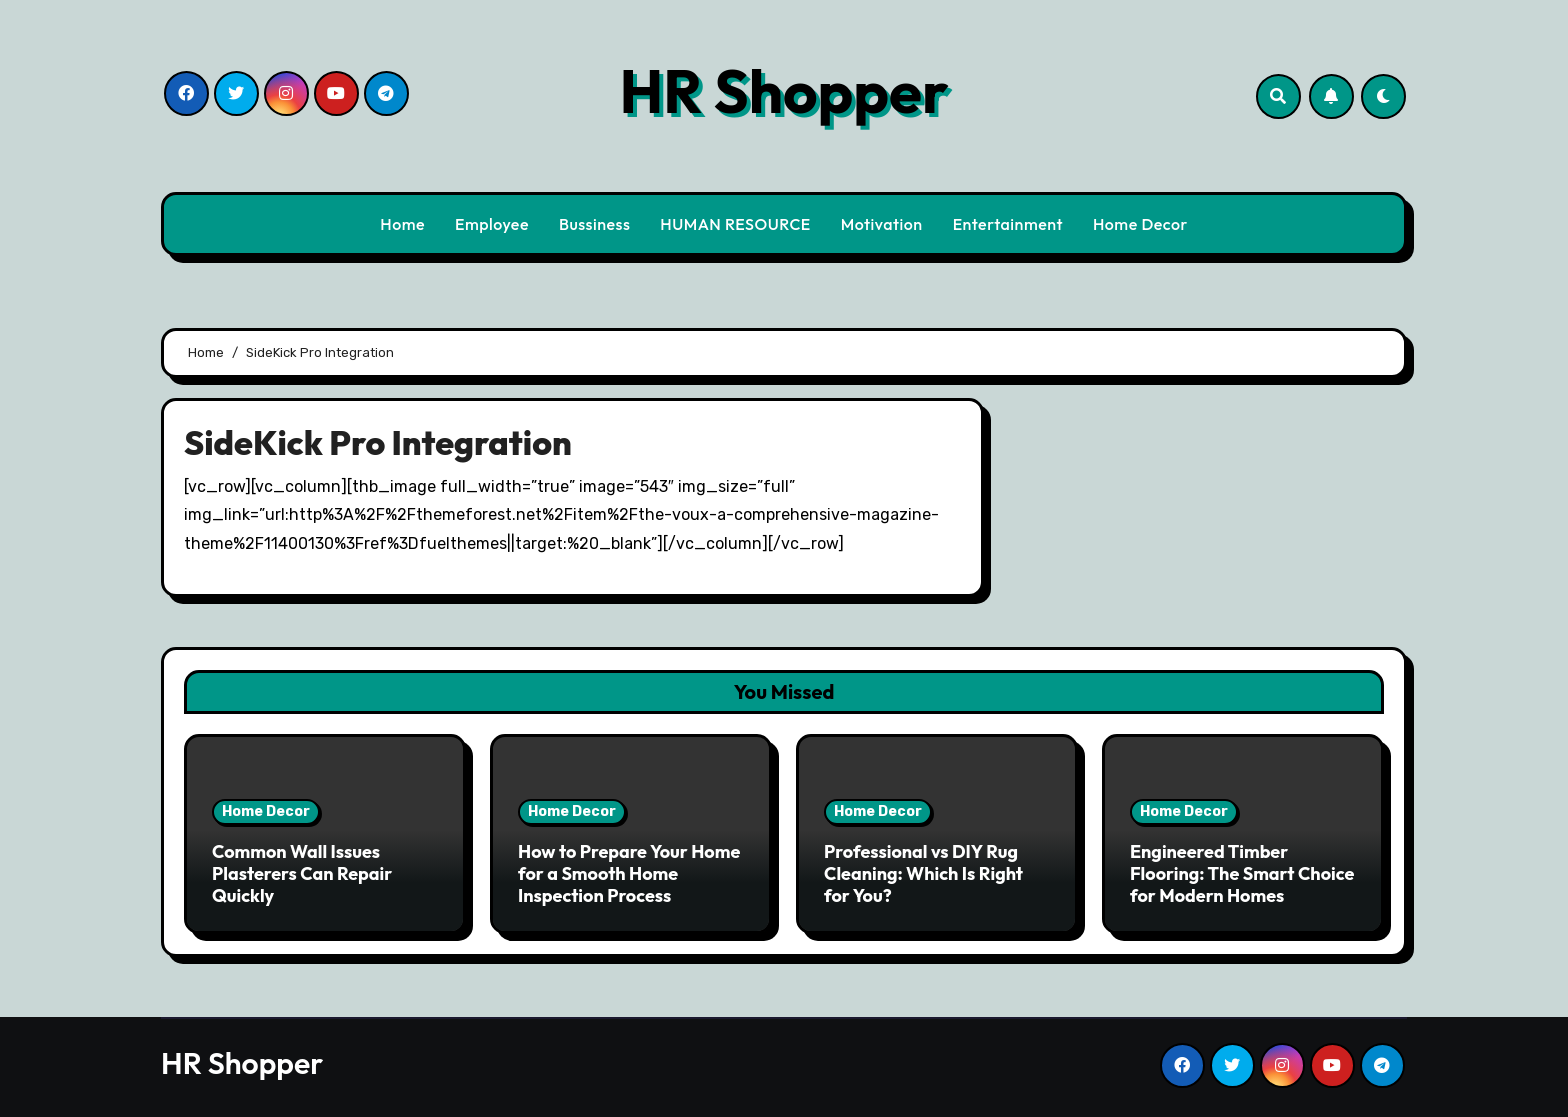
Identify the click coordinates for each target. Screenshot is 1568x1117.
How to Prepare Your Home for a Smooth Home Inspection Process (629, 873)
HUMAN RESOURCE (735, 224)
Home (402, 224)
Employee (492, 224)
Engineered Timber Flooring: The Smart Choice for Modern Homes (1242, 873)
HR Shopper (783, 91)
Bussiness (594, 224)
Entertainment (1008, 224)
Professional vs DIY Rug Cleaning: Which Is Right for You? (923, 873)
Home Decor (1140, 224)
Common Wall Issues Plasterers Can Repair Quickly (302, 873)
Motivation (882, 224)
